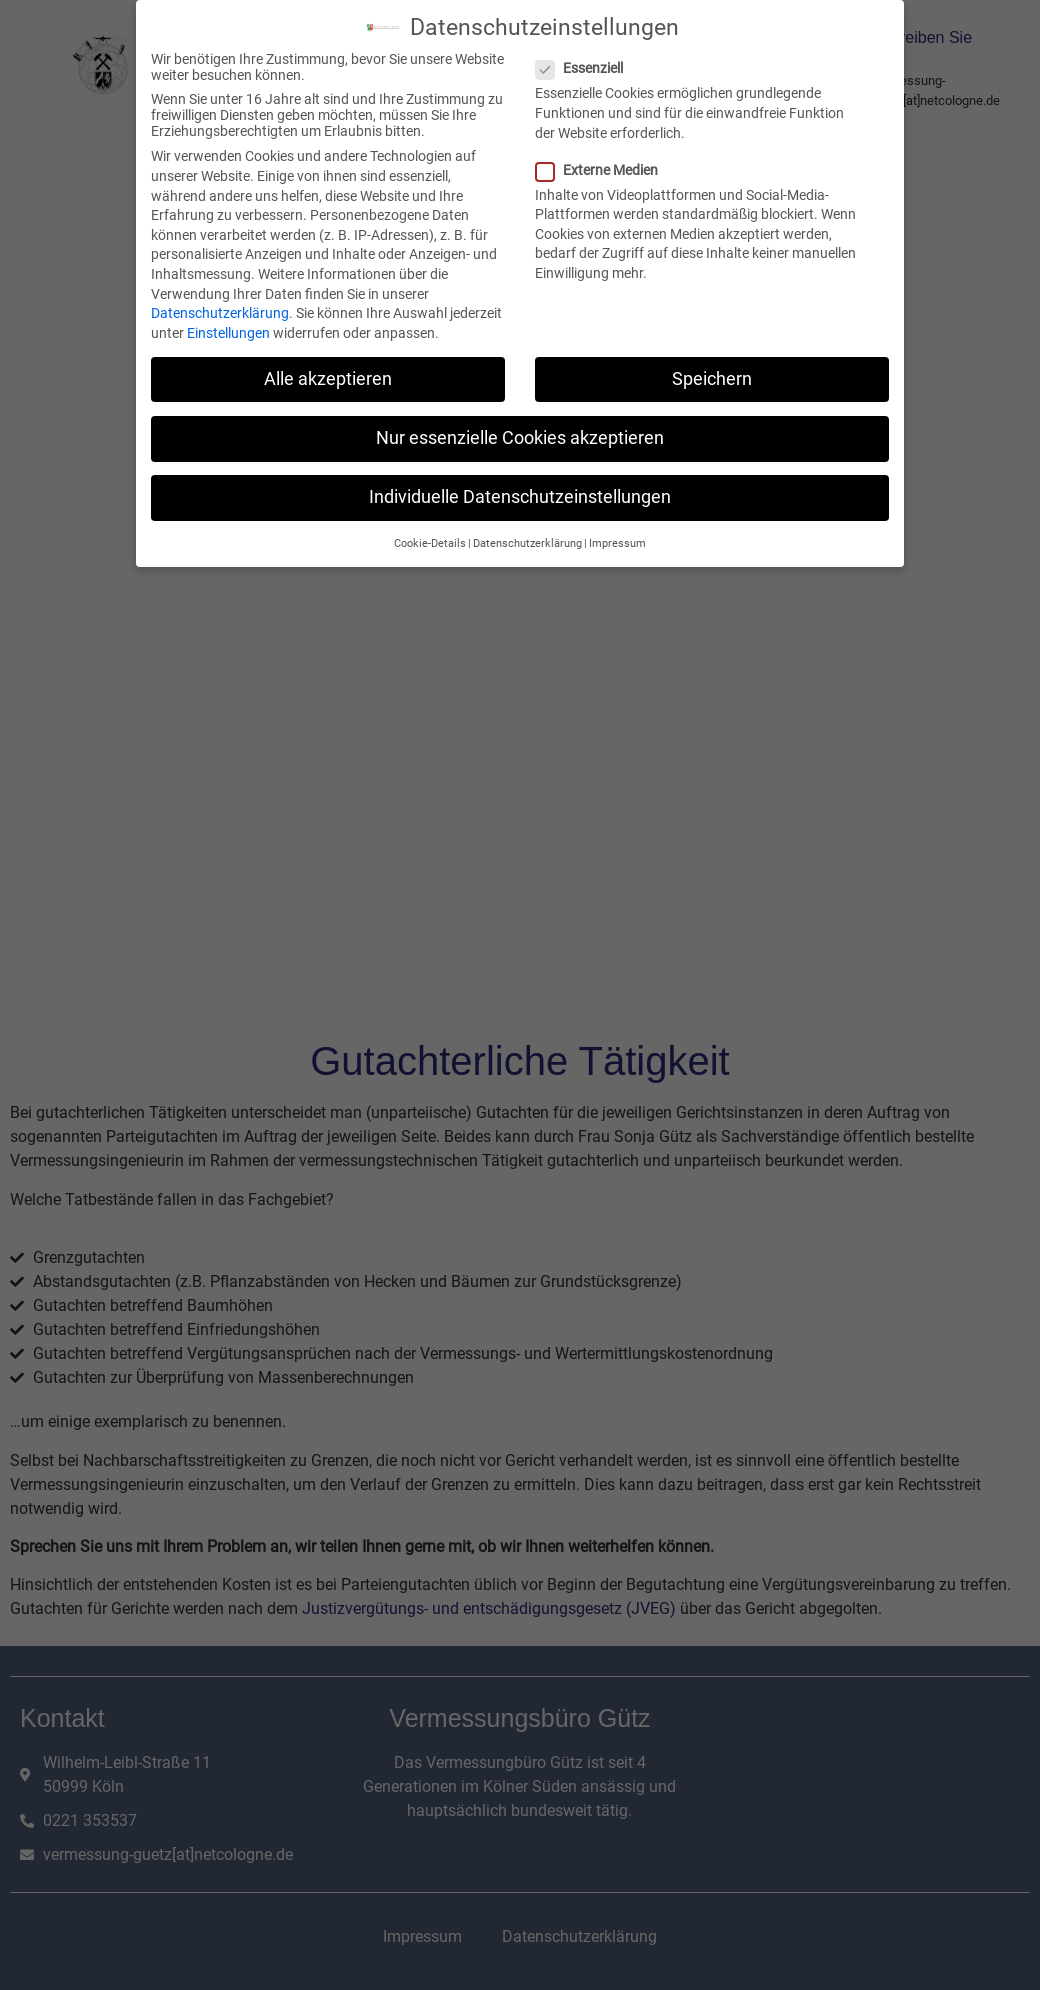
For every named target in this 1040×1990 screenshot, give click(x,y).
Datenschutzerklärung (220, 312)
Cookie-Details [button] (430, 542)
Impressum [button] (617, 542)
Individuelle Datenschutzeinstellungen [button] (520, 496)
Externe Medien (603, 168)
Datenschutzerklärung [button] (527, 542)
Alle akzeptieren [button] (328, 377)
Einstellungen (228, 331)
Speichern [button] (712, 377)
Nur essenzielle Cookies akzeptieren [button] (520, 436)
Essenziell (585, 67)
